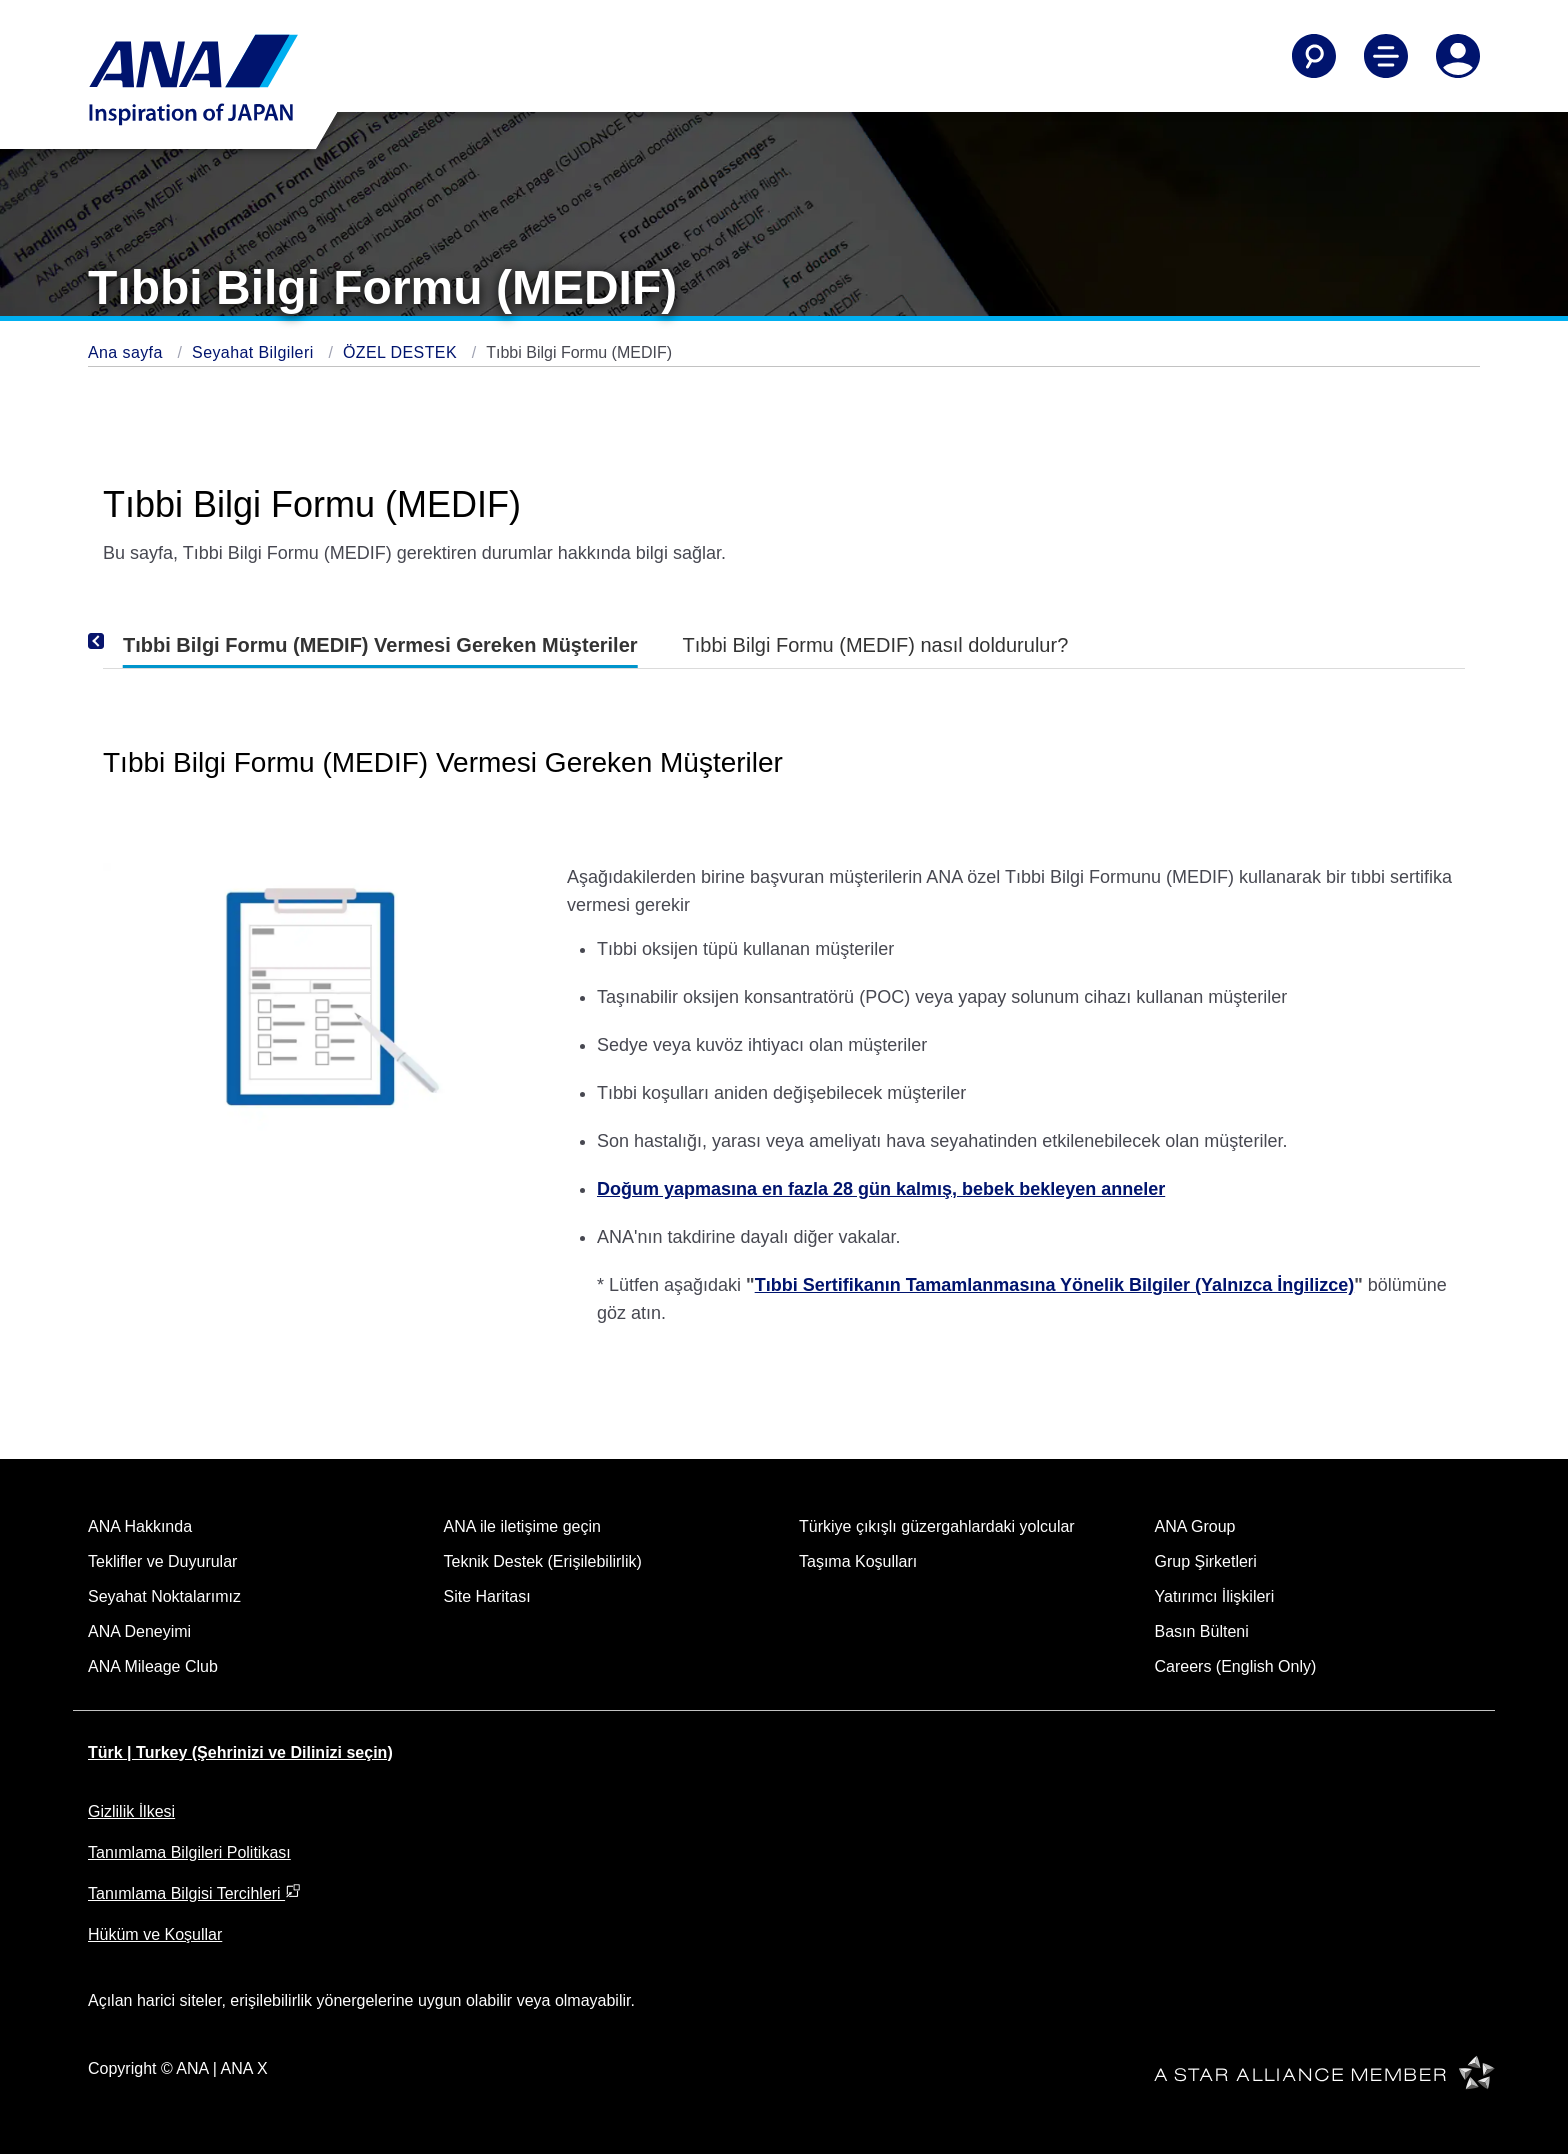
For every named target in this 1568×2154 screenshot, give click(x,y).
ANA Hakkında (140, 1526)
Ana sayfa (128, 352)
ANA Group (1195, 1526)
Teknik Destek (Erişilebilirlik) (543, 1561)
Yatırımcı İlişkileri (1215, 1596)
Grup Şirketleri (1206, 1561)
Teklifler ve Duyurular (162, 1561)
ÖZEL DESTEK (402, 352)
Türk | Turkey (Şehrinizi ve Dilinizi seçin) (240, 1752)
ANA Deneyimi (139, 1631)
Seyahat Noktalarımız (164, 1596)
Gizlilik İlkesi (131, 1811)
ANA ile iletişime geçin (522, 1526)
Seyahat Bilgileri (255, 352)
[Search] (1314, 56)
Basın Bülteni (1202, 1631)
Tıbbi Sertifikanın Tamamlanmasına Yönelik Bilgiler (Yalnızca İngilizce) (1055, 1285)
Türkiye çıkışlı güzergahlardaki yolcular (937, 1526)
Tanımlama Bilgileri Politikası (189, 1852)
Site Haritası (487, 1596)
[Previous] (123, 641)
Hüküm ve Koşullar (155, 1934)
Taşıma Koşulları (858, 1561)
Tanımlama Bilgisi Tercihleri (194, 1893)
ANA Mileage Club (153, 1666)
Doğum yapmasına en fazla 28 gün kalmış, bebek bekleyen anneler (881, 1189)
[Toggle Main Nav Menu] (1386, 56)
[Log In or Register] (1458, 56)
